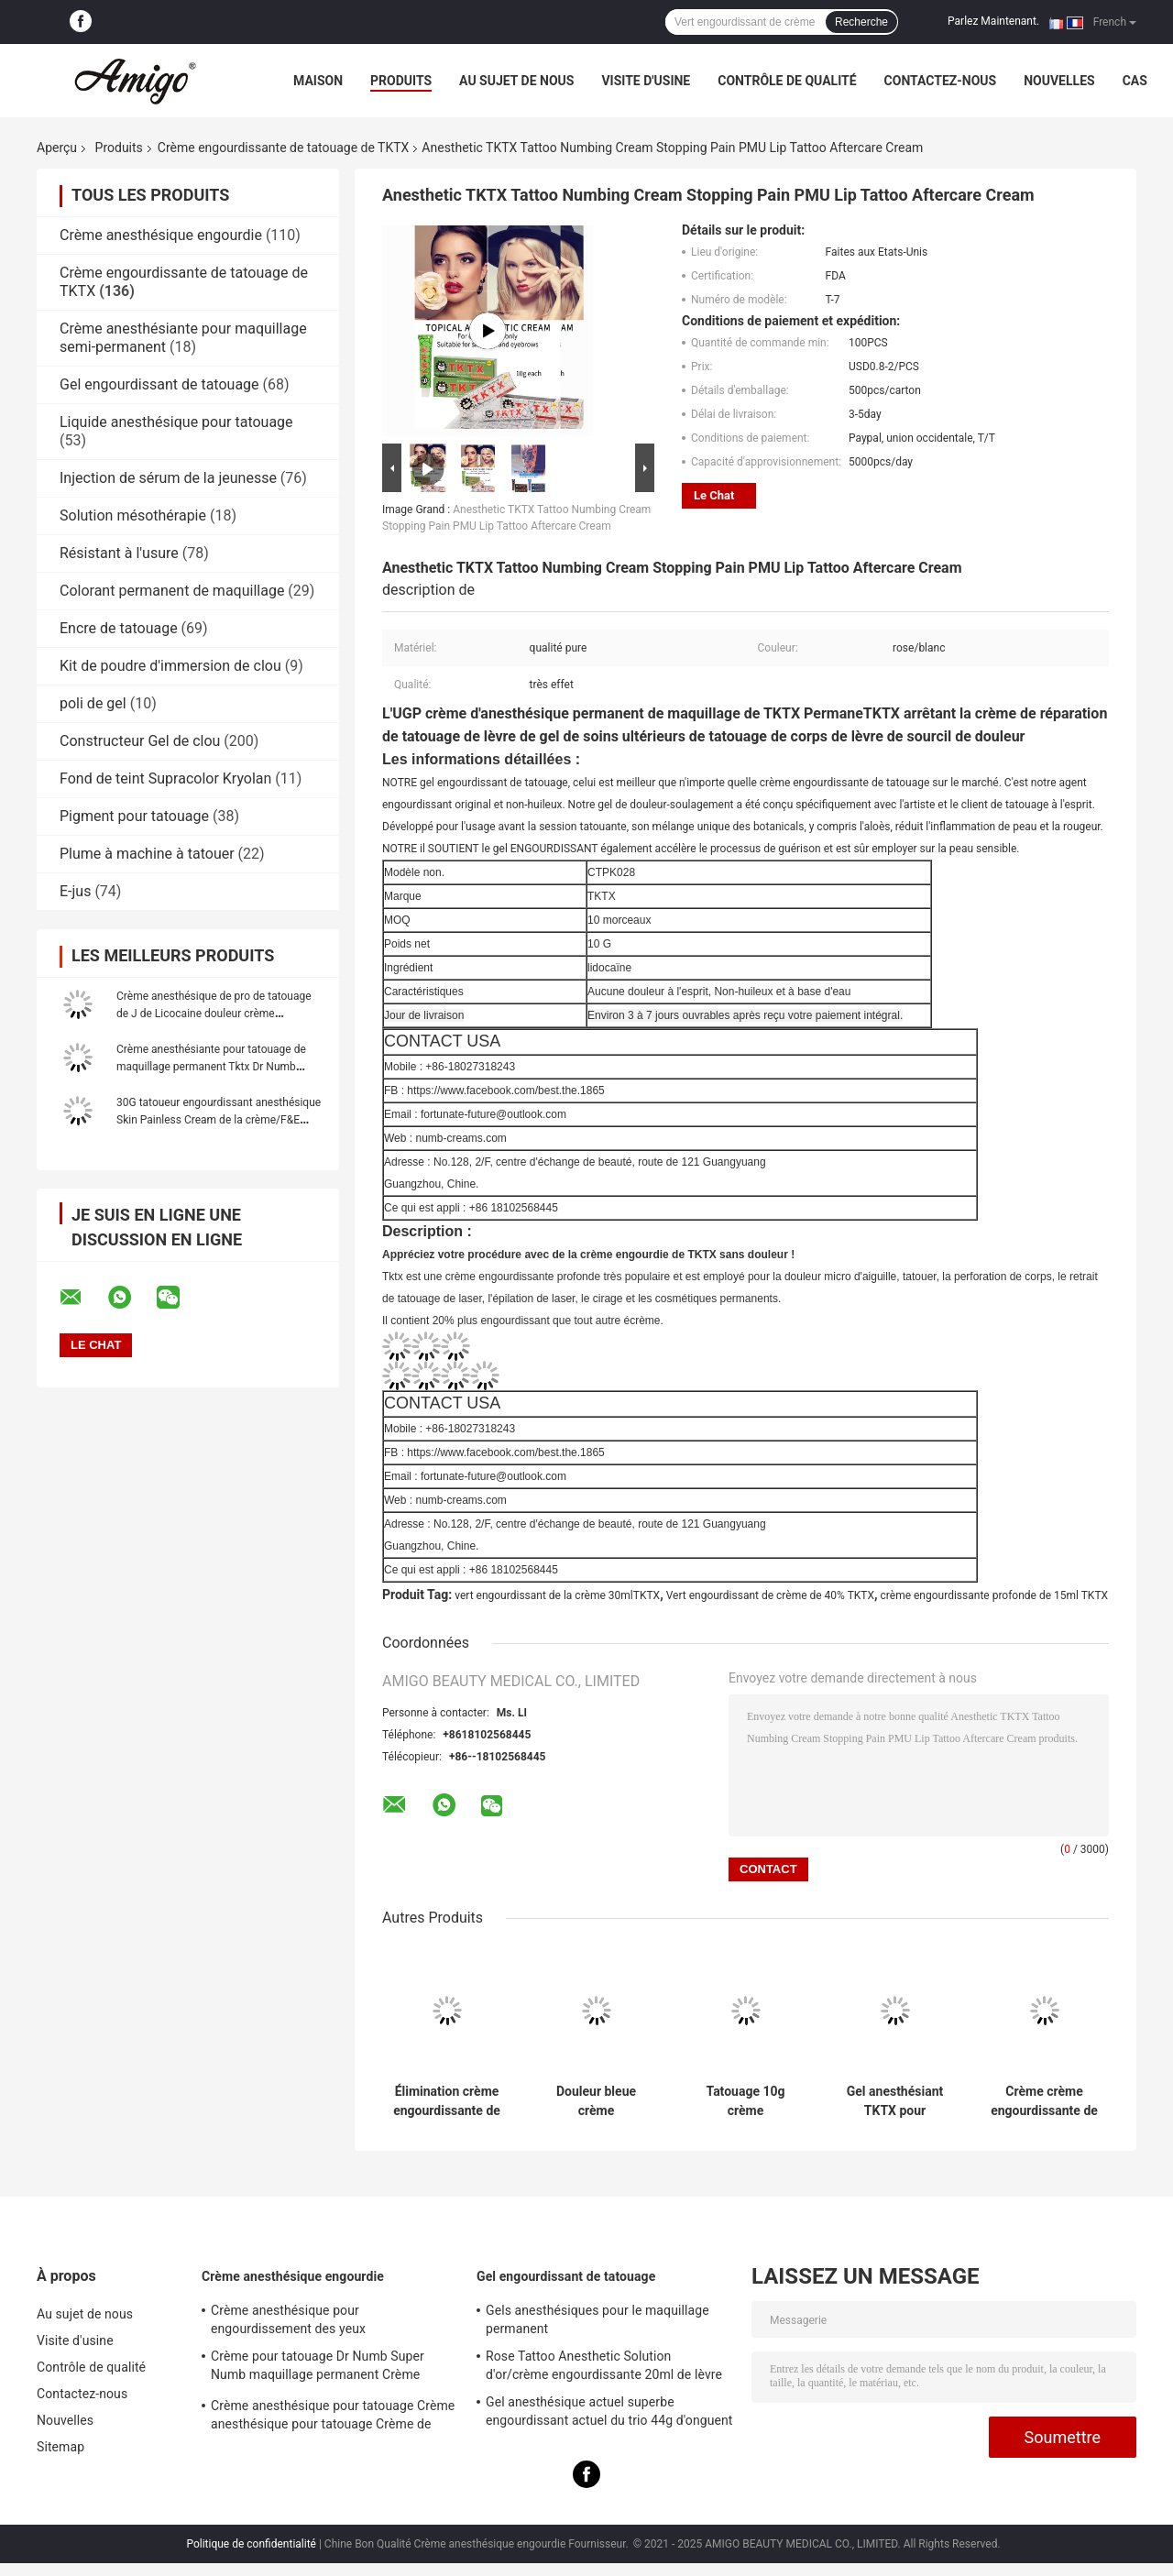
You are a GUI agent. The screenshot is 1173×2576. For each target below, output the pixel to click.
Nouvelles (1059, 80)
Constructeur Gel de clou (140, 741)
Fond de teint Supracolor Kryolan (165, 778)
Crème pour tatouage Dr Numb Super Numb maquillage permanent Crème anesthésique (317, 2368)
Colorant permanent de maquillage (172, 590)
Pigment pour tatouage (134, 816)
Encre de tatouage (119, 628)
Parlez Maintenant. (993, 21)
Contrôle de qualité (787, 80)
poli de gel (93, 703)
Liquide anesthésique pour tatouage (176, 422)
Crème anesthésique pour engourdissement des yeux (288, 2319)
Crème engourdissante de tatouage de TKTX (284, 147)
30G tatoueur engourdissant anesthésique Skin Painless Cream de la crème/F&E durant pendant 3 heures (218, 1120)
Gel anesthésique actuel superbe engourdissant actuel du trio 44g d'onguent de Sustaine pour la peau (609, 2414)
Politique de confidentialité (251, 2544)
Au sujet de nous (516, 80)
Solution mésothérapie (133, 515)
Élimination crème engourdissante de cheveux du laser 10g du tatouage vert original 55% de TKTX (446, 2101)
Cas (1135, 80)
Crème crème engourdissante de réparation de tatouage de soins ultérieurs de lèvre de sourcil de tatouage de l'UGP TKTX (1044, 2101)
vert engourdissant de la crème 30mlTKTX (557, 1595)
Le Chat (714, 495)
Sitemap (60, 2446)
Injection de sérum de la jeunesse (168, 478)
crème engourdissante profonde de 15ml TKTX (995, 1595)
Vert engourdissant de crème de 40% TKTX (770, 1595)
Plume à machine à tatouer (147, 853)
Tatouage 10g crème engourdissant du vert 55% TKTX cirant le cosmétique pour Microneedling (745, 2101)
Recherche (861, 22)
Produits (401, 80)
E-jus (75, 891)
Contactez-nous (940, 80)
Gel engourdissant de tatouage (159, 384)
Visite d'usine (645, 80)
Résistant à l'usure (119, 553)
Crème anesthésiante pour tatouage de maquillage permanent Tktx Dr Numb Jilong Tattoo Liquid (211, 1067)
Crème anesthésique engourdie (161, 235)
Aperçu (57, 147)
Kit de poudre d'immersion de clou (170, 665)
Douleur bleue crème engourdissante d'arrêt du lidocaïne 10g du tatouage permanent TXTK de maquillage (597, 2101)
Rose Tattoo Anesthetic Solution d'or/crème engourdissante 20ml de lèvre (604, 2365)
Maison (318, 80)
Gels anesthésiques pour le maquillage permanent (597, 2319)
